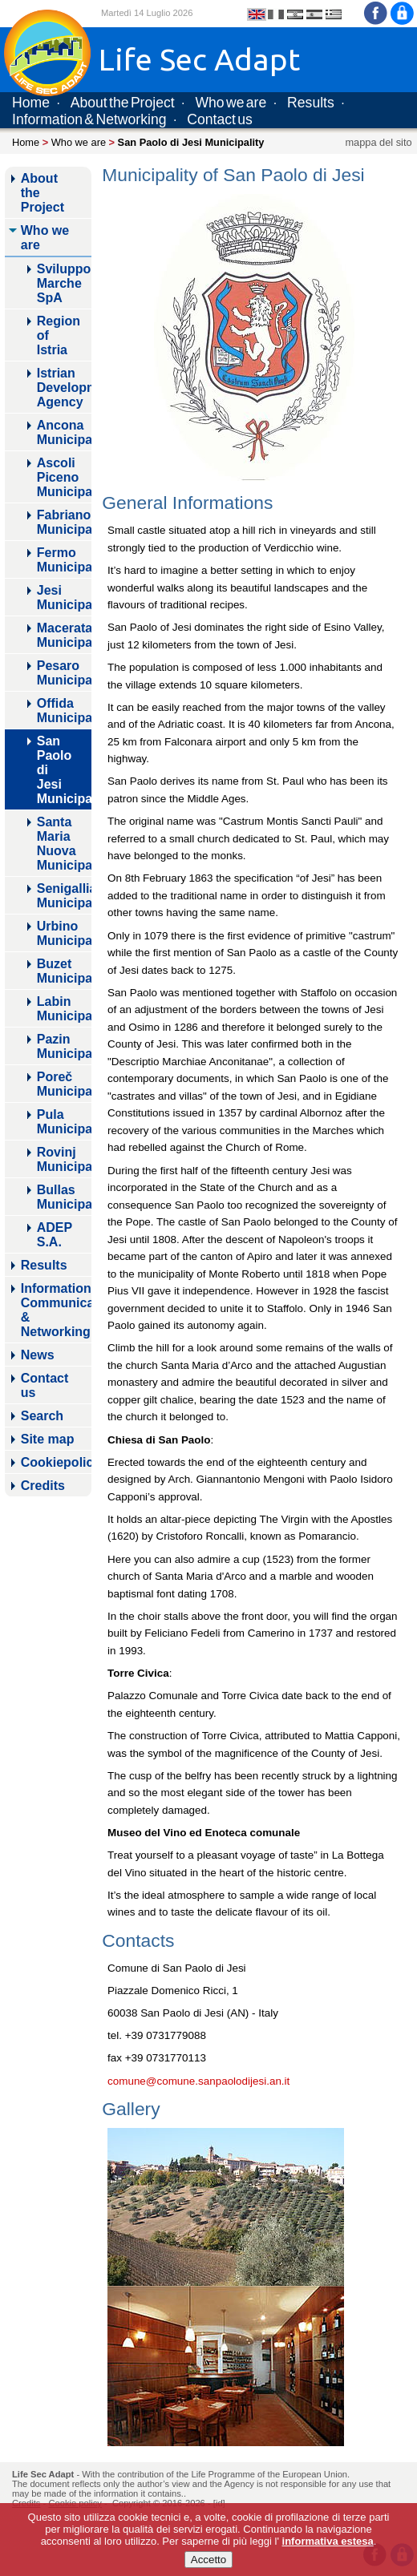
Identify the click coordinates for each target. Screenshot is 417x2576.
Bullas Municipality (64, 1197)
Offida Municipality (64, 710)
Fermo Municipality (64, 560)
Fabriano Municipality (64, 522)
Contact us (220, 119)
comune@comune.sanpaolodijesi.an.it (198, 2081)
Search (42, 1416)
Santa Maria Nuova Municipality (64, 843)
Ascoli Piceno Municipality (64, 477)
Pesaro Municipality (64, 673)
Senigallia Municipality (64, 896)
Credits (43, 1485)
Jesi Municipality (64, 597)
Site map (48, 1439)
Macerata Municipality (64, 635)
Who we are (230, 103)
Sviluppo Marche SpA (64, 283)
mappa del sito (378, 142)
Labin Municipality (64, 1009)
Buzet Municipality (64, 971)
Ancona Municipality (64, 432)
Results (310, 103)
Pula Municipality (64, 1122)
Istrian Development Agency (64, 387)
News (38, 1355)
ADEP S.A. (54, 1235)
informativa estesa (328, 2541)
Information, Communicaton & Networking (56, 1310)
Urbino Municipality (64, 933)
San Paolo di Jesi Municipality (64, 770)
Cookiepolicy (56, 1462)
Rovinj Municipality (64, 1159)
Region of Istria (58, 335)
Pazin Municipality (64, 1046)
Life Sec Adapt (43, 2474)
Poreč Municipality (64, 1084)
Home (31, 103)
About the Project (123, 103)
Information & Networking (89, 119)
